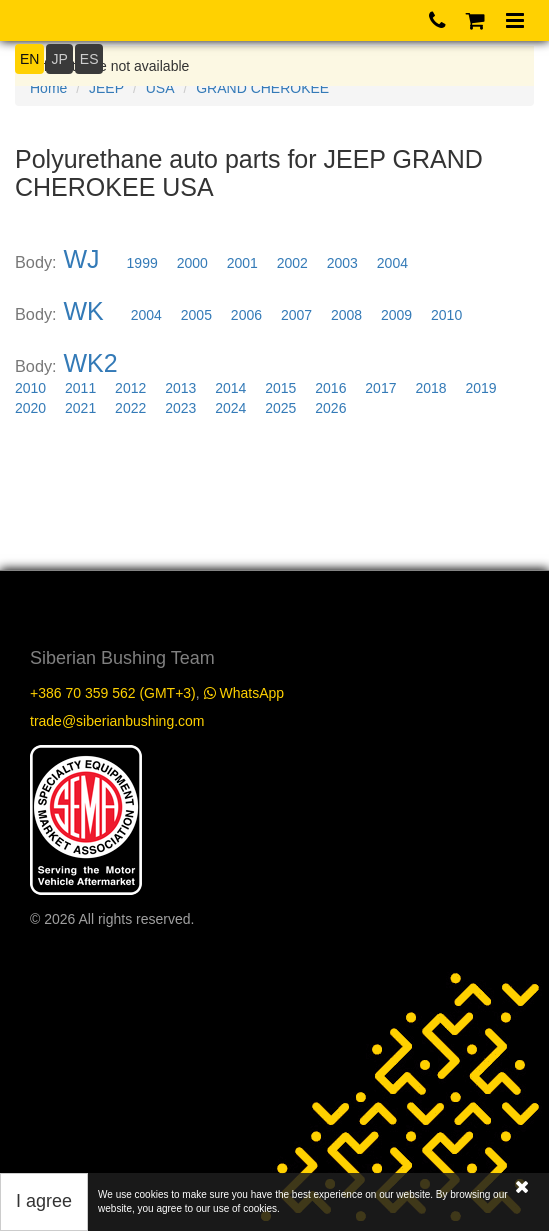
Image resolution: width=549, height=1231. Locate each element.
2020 (30, 408)
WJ (82, 259)
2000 (192, 263)
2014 (230, 388)
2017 (380, 388)
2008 (346, 315)
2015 (280, 388)
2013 (180, 388)
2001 (242, 263)
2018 (430, 388)
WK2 (91, 363)
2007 (296, 315)
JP (59, 59)
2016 (330, 388)
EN (29, 59)
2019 (480, 388)
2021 (80, 408)
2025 (280, 408)
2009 (396, 315)
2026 (330, 408)
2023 (180, 408)
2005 (196, 315)
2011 (80, 388)
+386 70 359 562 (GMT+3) (113, 693)
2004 (392, 263)
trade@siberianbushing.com (117, 721)
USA (160, 88)
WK (84, 311)
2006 (246, 315)
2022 (130, 408)
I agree (44, 1201)
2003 (342, 263)
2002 (292, 263)
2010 (446, 315)
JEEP (106, 88)
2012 (130, 388)
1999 (142, 263)
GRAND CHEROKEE (262, 88)
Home (48, 88)
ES (89, 59)
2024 (230, 408)
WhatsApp (244, 693)
